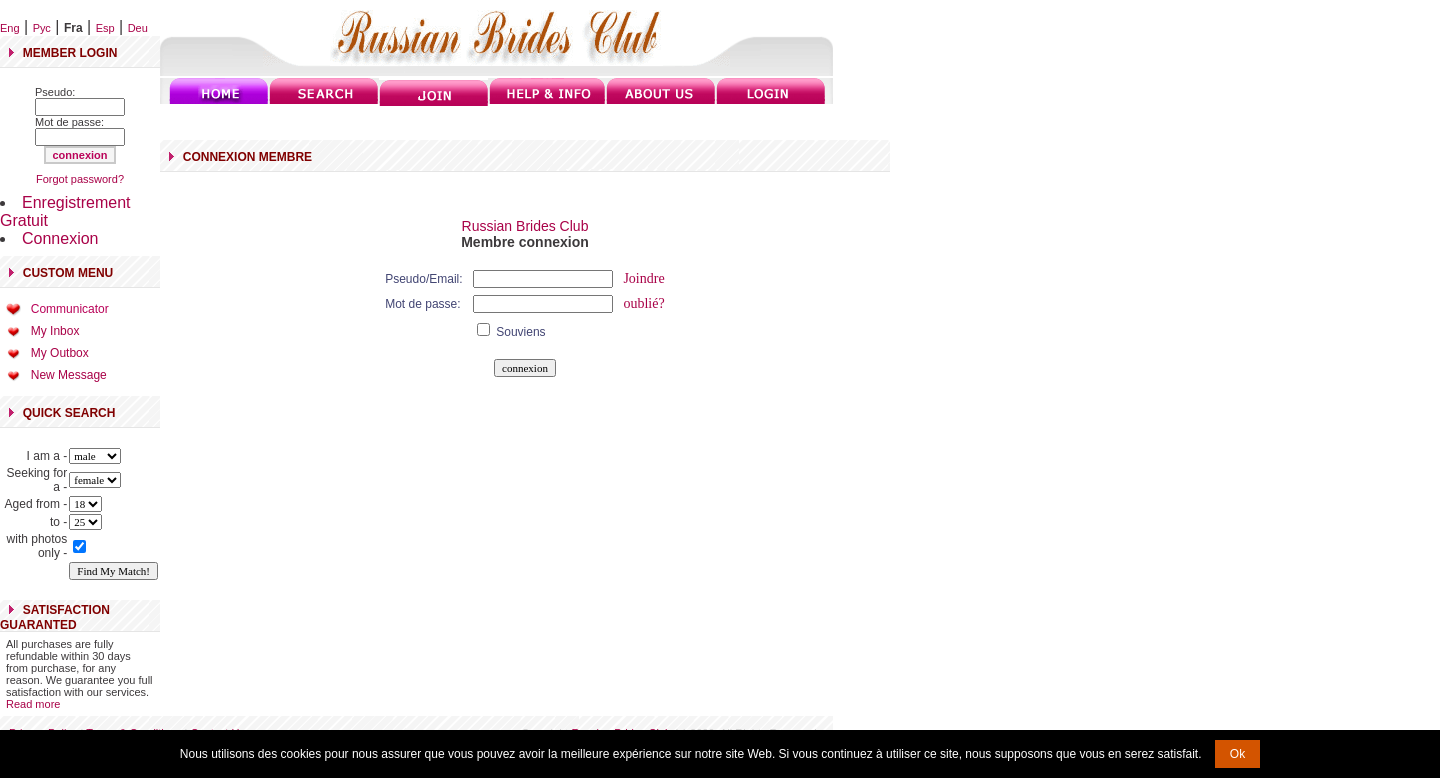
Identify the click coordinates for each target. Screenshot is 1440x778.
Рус (42, 28)
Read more (33, 704)
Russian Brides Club (525, 226)
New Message (69, 375)
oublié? (643, 303)
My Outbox (60, 353)
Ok (1237, 754)
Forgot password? (80, 179)
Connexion (60, 238)
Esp (105, 28)
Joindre (643, 278)
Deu (138, 28)
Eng (10, 28)
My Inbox (55, 331)
